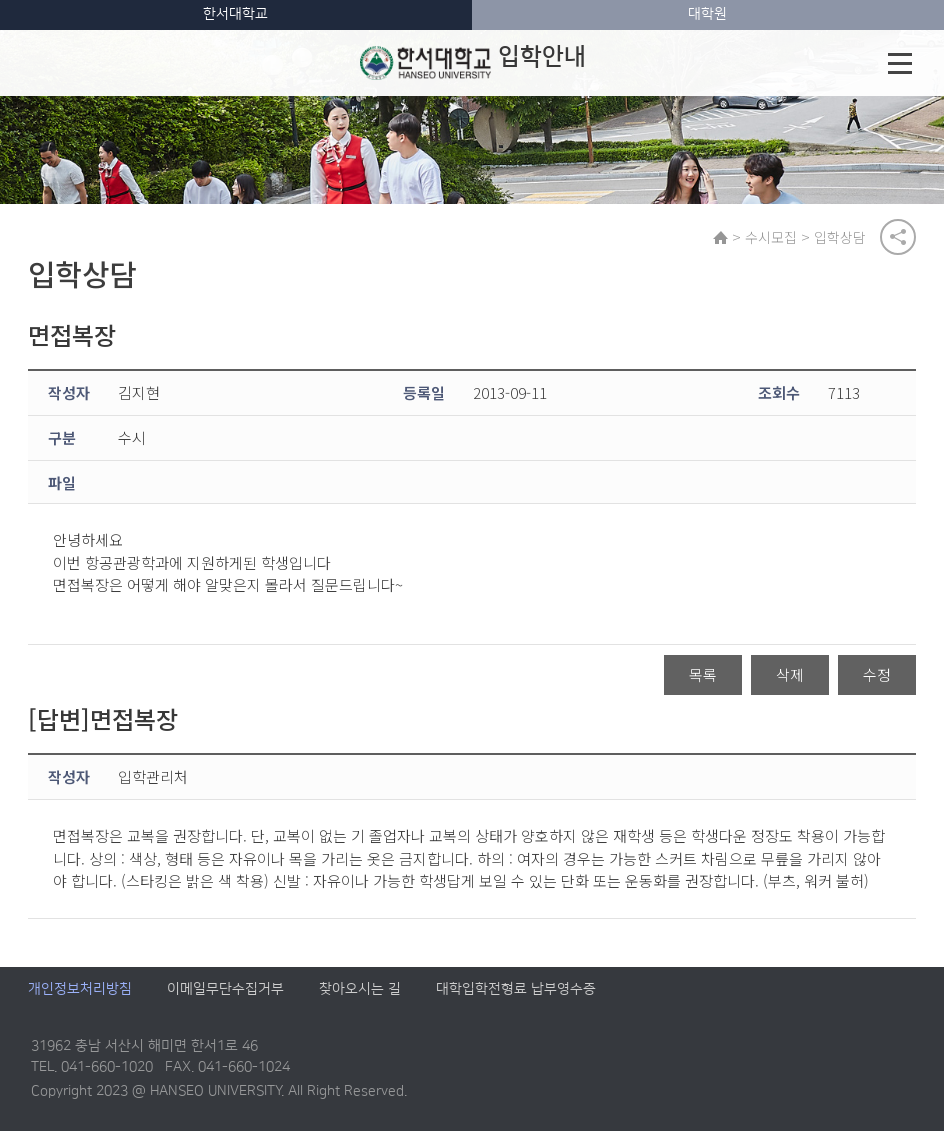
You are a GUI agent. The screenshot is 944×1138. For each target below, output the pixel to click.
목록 (703, 681)
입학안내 (473, 63)
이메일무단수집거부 (225, 997)
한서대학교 (235, 14)
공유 (898, 239)
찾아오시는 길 (360, 997)
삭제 (790, 681)
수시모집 (776, 239)
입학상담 (845, 239)
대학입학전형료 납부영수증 (516, 997)
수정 (877, 681)
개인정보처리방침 (80, 997)
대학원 (707, 14)
